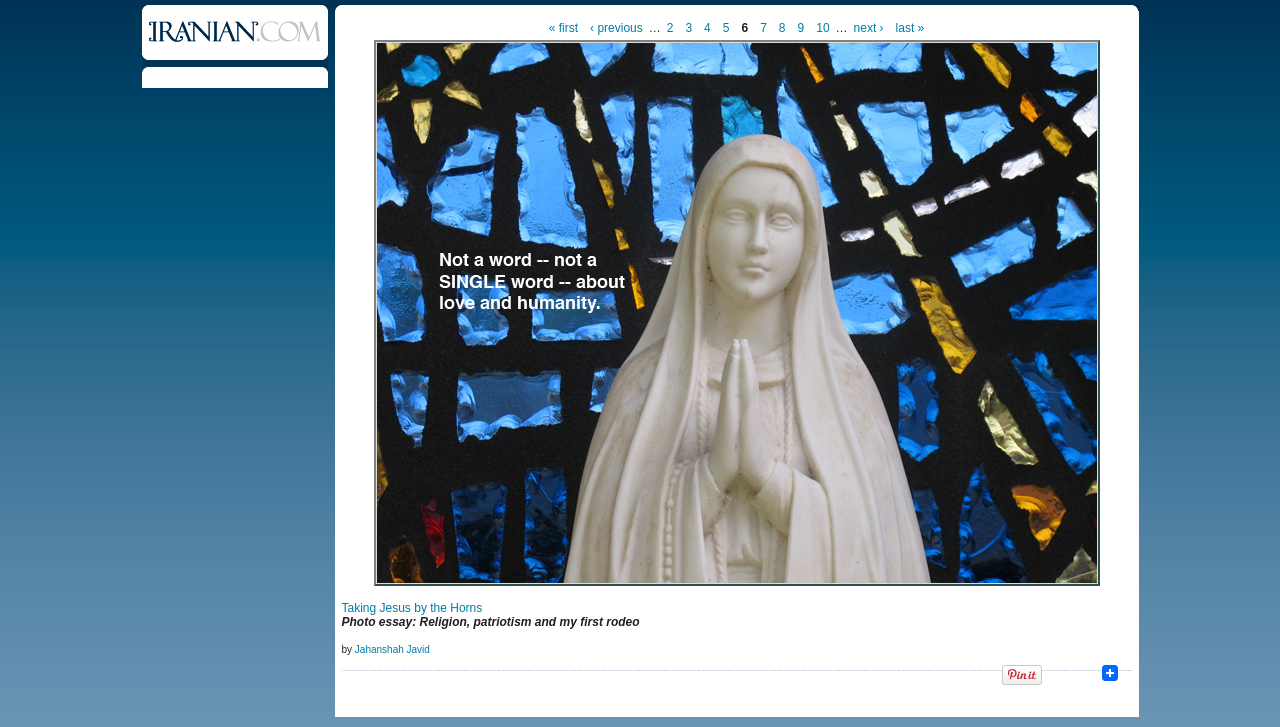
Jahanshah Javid (392, 649)
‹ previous (616, 28)
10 (822, 28)
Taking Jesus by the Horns (412, 608)
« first (563, 28)
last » (910, 28)
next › (869, 28)
